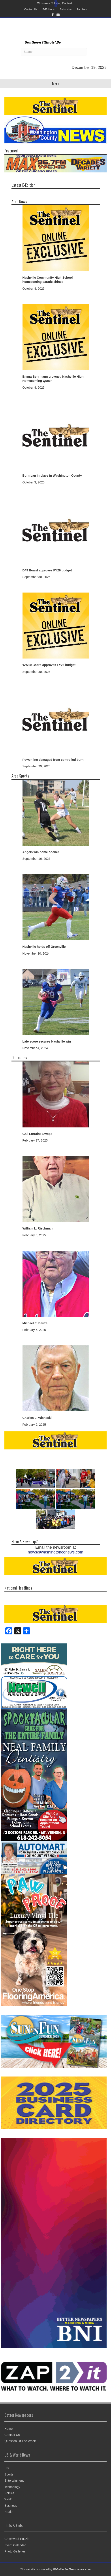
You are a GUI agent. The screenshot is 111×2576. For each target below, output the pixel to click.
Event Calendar (15, 2545)
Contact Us (30, 9)
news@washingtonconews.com (55, 1552)
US (6, 2468)
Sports (8, 2474)
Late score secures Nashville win (47, 1041)
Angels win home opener (41, 852)
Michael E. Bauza (35, 1323)
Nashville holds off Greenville (44, 946)
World (8, 2499)
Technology (12, 2487)
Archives (82, 9)
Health (8, 2512)
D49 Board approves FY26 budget (47, 570)
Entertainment (14, 2480)
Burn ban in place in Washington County (52, 475)
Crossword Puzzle (16, 2539)
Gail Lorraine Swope (37, 1134)
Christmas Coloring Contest (54, 3)
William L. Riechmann (39, 1228)
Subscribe (65, 9)
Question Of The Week (20, 2441)
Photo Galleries (15, 2551)
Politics (9, 2493)
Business (10, 2505)
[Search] (54, 51)
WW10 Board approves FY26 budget (49, 665)
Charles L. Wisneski (37, 1418)
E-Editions (48, 9)
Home (8, 2428)
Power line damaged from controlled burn (53, 759)
